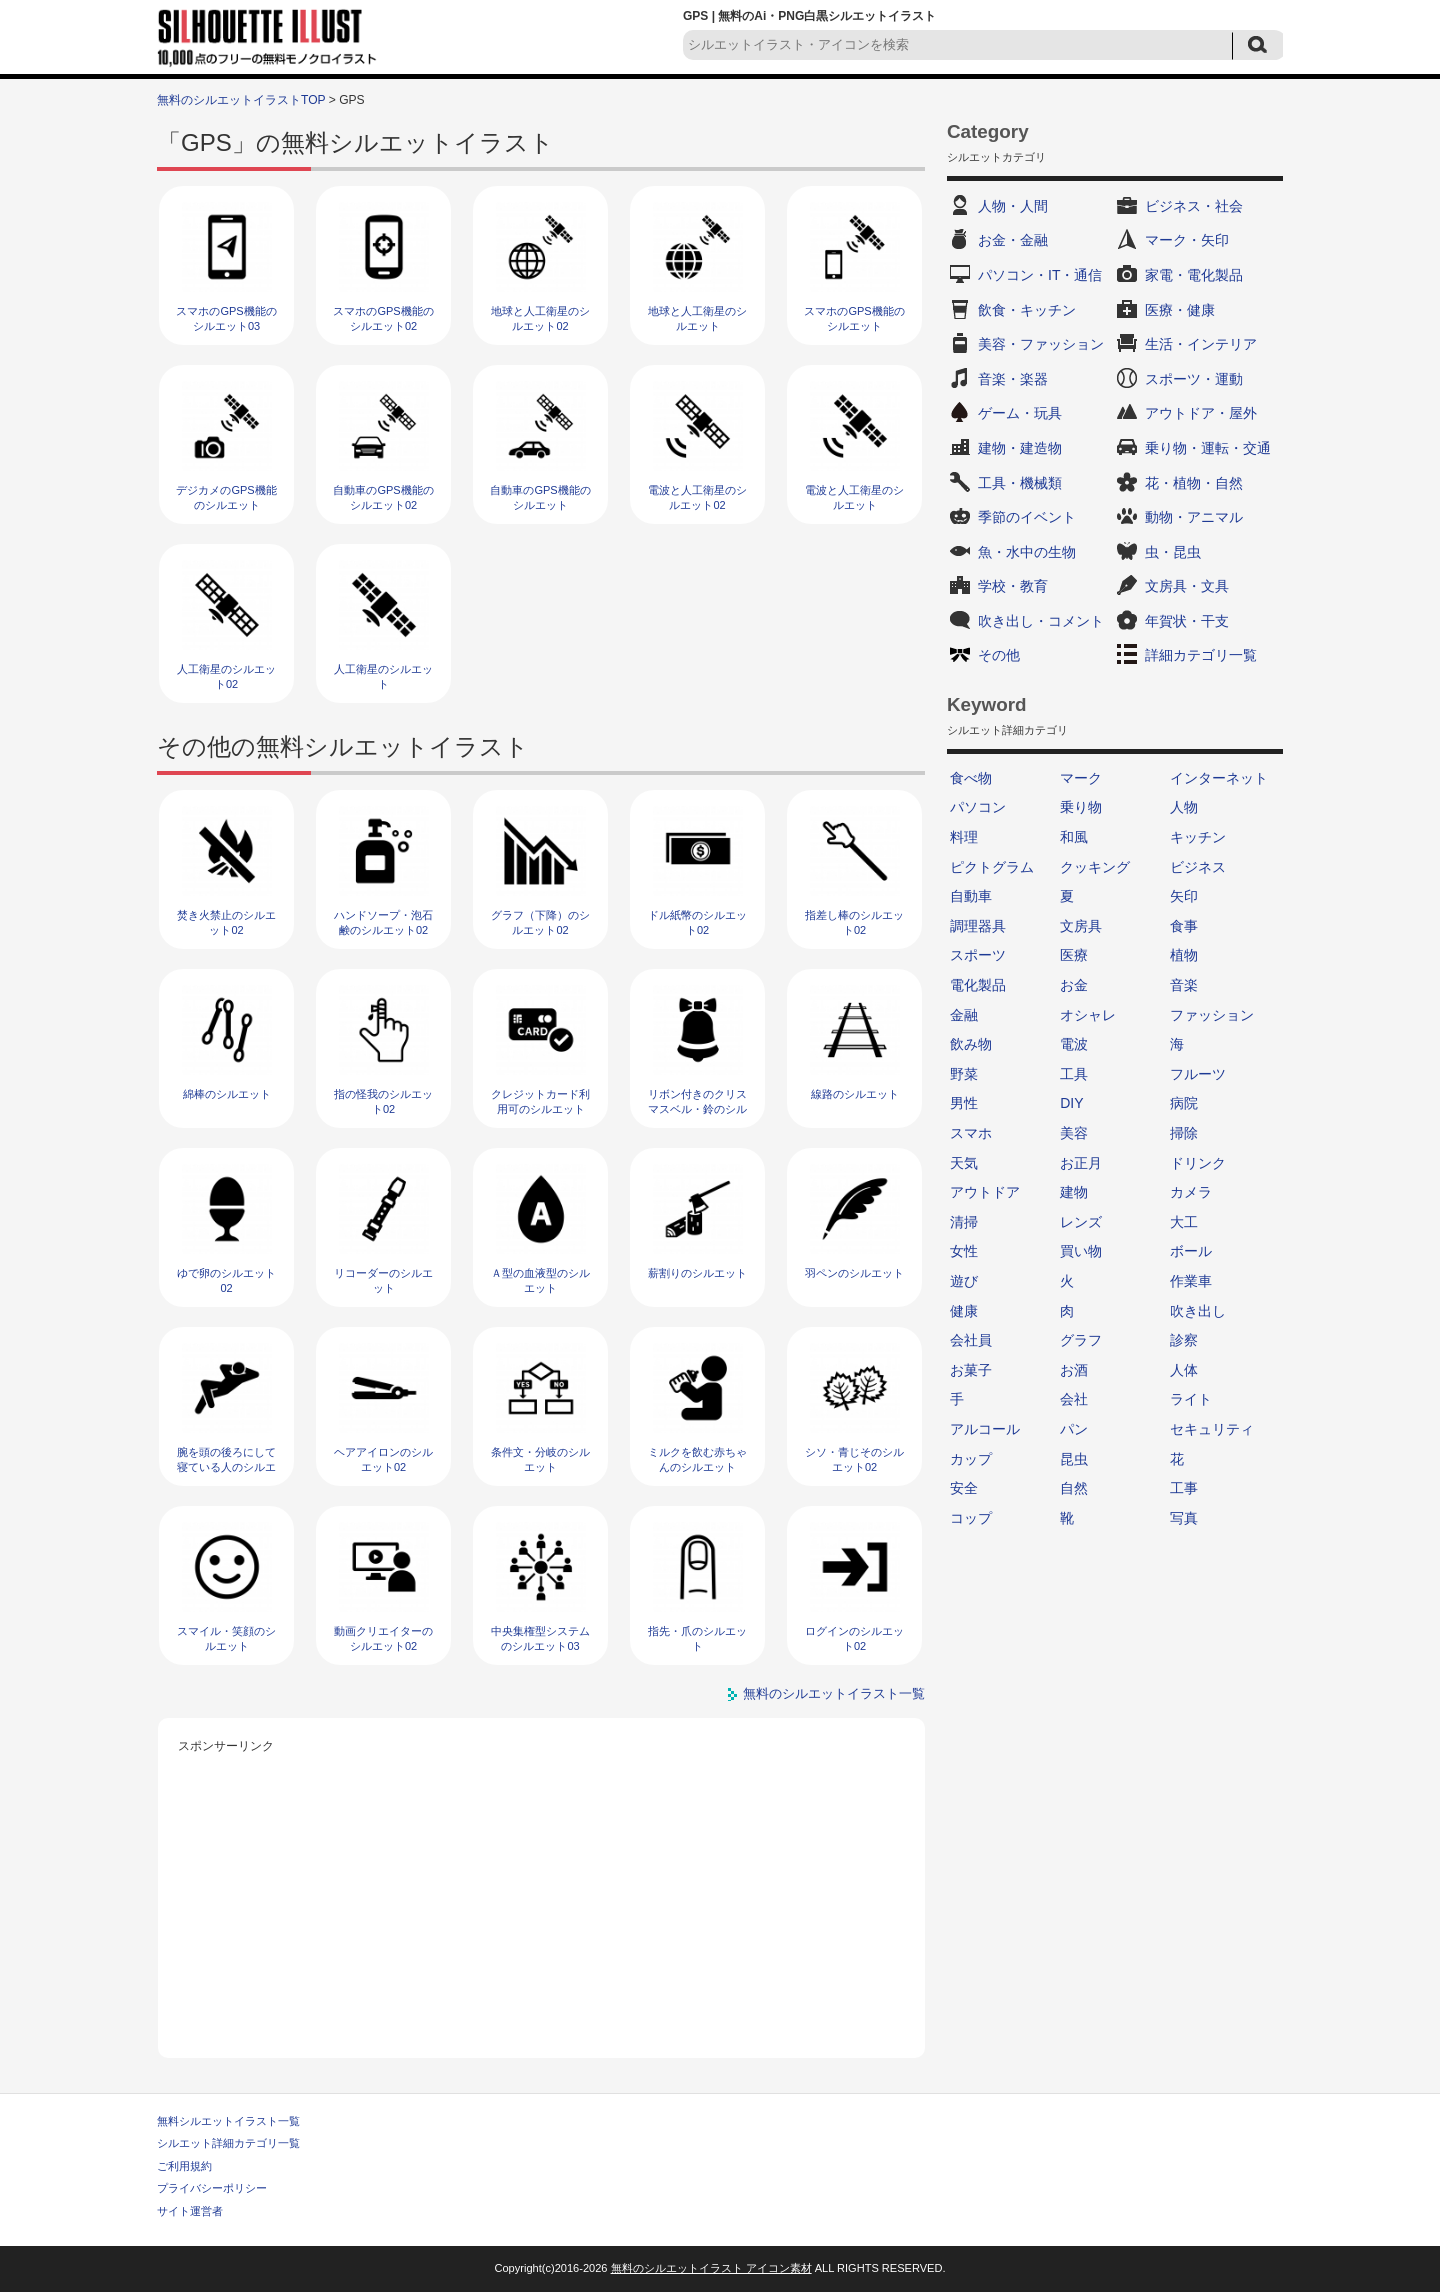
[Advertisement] (542, 1898)
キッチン (1198, 837)
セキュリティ (1212, 1429)
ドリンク (1198, 1163)
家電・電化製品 (1194, 275)
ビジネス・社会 (1194, 206)
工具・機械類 (1020, 483)
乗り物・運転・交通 (1208, 448)
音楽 (1184, 985)
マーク (1081, 778)
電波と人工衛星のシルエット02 (697, 497)
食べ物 (971, 778)
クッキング (1095, 867)
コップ (971, 1518)
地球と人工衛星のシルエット (697, 318)
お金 (1074, 985)
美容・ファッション (1041, 344)
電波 (1074, 1044)
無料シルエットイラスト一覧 (228, 2121)
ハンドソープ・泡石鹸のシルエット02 (383, 922)
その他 (999, 655)
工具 (1074, 1074)
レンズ (1081, 1222)
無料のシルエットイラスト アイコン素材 (711, 2268)
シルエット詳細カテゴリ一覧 (228, 2143)
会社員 (971, 1340)
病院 (1184, 1103)
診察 (1184, 1340)
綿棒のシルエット (227, 1094)
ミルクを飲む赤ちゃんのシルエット (697, 1459)
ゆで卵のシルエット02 (226, 1280)
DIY (1071, 1103)
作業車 (1191, 1281)
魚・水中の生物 (1027, 552)
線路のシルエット (855, 1094)
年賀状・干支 (1187, 621)
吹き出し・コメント (1041, 621)
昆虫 (1074, 1459)
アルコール (985, 1429)
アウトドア (985, 1192)
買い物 (1081, 1251)
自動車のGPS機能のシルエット (540, 497)
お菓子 (971, 1370)
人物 (1184, 807)
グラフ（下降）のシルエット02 (540, 922)
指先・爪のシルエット (697, 1638)
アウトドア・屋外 (1201, 413)
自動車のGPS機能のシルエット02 (383, 497)
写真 (1184, 1518)
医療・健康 (1180, 310)
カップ (971, 1459)
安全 (964, 1488)
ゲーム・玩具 (1020, 413)
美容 (1074, 1133)
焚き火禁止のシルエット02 (226, 922)
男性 (964, 1103)
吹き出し (1198, 1311)
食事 (1184, 926)
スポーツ (978, 955)
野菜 (964, 1074)
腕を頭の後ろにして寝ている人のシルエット (226, 1467)
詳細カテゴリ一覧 (1201, 655)
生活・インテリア (1201, 344)
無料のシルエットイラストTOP (241, 100)
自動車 (971, 896)
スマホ (971, 1133)
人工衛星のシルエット (383, 676)
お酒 (1074, 1370)
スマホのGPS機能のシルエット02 (383, 318)
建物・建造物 (1020, 448)
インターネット (1219, 778)
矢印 (1184, 896)
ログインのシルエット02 (854, 1638)
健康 (964, 1311)
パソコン (978, 807)
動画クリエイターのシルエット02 (383, 1638)
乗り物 (1081, 807)
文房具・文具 (1187, 586)
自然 (1074, 1488)
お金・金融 (1013, 240)
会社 (1074, 1399)
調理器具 (978, 926)
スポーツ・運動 (1194, 379)
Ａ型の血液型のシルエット (540, 1280)
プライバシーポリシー (212, 2188)
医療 (1074, 955)
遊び (964, 1281)
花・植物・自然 (1194, 483)
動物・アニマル (1194, 517)
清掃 (964, 1222)
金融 (964, 1015)
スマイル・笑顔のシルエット (226, 1638)
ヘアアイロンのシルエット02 (383, 1459)
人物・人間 (1013, 206)
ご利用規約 (184, 2166)
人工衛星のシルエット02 (226, 676)
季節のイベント (1027, 517)
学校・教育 (1013, 586)
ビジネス (1198, 867)
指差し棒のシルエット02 (854, 922)
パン (1074, 1429)
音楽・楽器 (1013, 379)
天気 (964, 1163)
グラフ (1081, 1340)
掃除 (1184, 1133)
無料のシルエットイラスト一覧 (834, 1693)
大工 (1184, 1222)
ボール (1191, 1251)
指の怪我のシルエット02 (383, 1101)
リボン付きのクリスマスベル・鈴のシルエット (697, 1109)
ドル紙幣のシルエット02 (697, 922)
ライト (1191, 1399)
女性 (964, 1251)
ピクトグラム (992, 867)
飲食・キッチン (1027, 310)
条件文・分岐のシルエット (540, 1459)
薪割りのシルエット (697, 1273)
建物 (1074, 1192)
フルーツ (1198, 1074)
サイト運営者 (190, 2211)
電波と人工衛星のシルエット (854, 497)
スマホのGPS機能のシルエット (854, 318)
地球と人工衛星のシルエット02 (540, 318)
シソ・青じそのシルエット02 (854, 1459)
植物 (1184, 955)
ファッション (1212, 1015)
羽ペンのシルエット (854, 1273)
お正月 (1081, 1163)
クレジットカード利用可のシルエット (540, 1101)
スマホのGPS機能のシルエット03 (226, 318)
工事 (1184, 1488)
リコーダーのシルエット (383, 1280)
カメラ (1191, 1192)
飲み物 (971, 1044)
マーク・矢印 (1187, 240)
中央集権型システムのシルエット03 (540, 1638)
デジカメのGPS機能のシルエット (226, 497)
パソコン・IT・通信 (1040, 275)
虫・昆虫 (1173, 552)
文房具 (1081, 926)
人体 (1184, 1370)
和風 (1074, 837)
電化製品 (978, 985)
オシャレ (1088, 1015)
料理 (964, 837)
